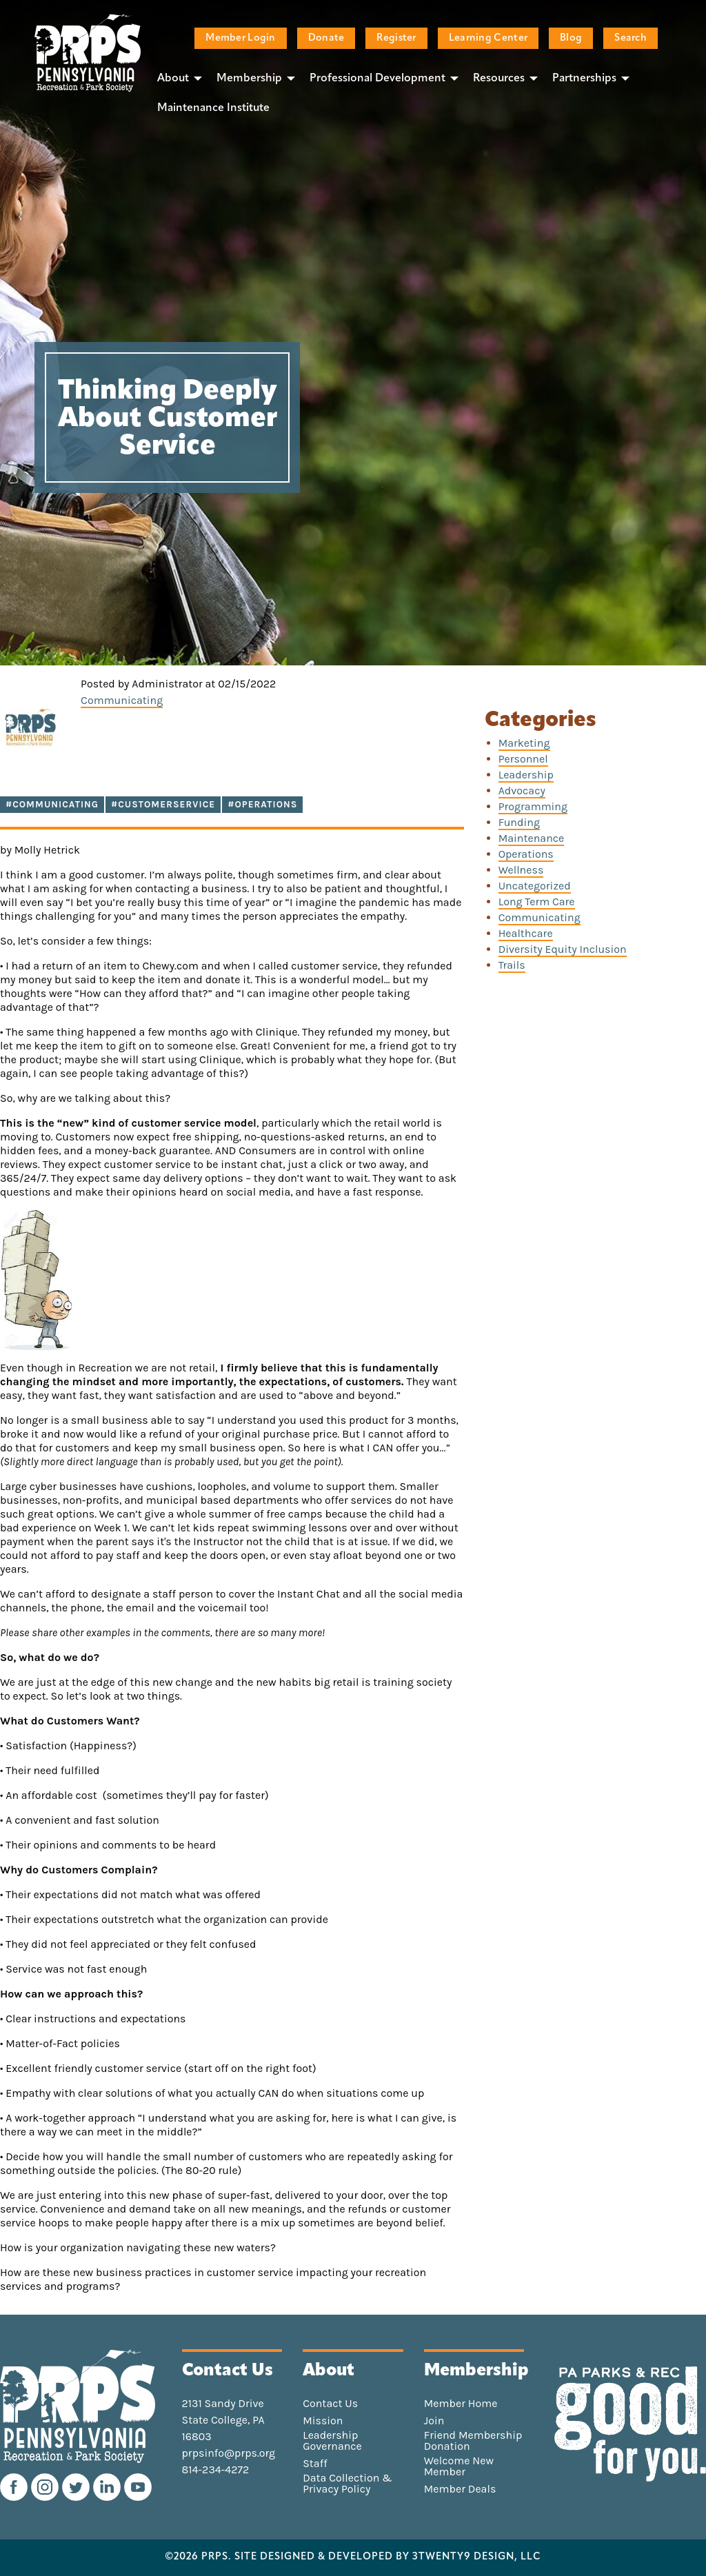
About (173, 78)
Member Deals (460, 2489)
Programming (532, 806)
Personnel (523, 758)
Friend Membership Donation (473, 2441)
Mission (323, 2420)
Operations (526, 854)
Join (434, 2420)
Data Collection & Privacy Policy (347, 2484)
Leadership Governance (332, 2441)
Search (630, 38)
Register (396, 38)
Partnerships (584, 78)
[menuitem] (175, 78)
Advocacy (521, 790)
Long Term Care (536, 901)
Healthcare (525, 933)
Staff (315, 2463)
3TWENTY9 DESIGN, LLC (476, 2557)
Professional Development (377, 78)
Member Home (461, 2403)
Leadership (526, 774)
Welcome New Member (459, 2466)
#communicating (52, 804)
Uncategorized (534, 885)
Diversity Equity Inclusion (562, 949)
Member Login (240, 38)
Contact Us (330, 2403)
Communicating (122, 700)
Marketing (524, 742)
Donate (326, 38)
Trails (511, 965)
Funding (519, 822)
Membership (249, 78)
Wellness (521, 869)
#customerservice (163, 804)
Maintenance (531, 838)
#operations (262, 804)
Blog (571, 38)
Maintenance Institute (213, 108)
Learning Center (488, 38)
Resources (499, 78)
